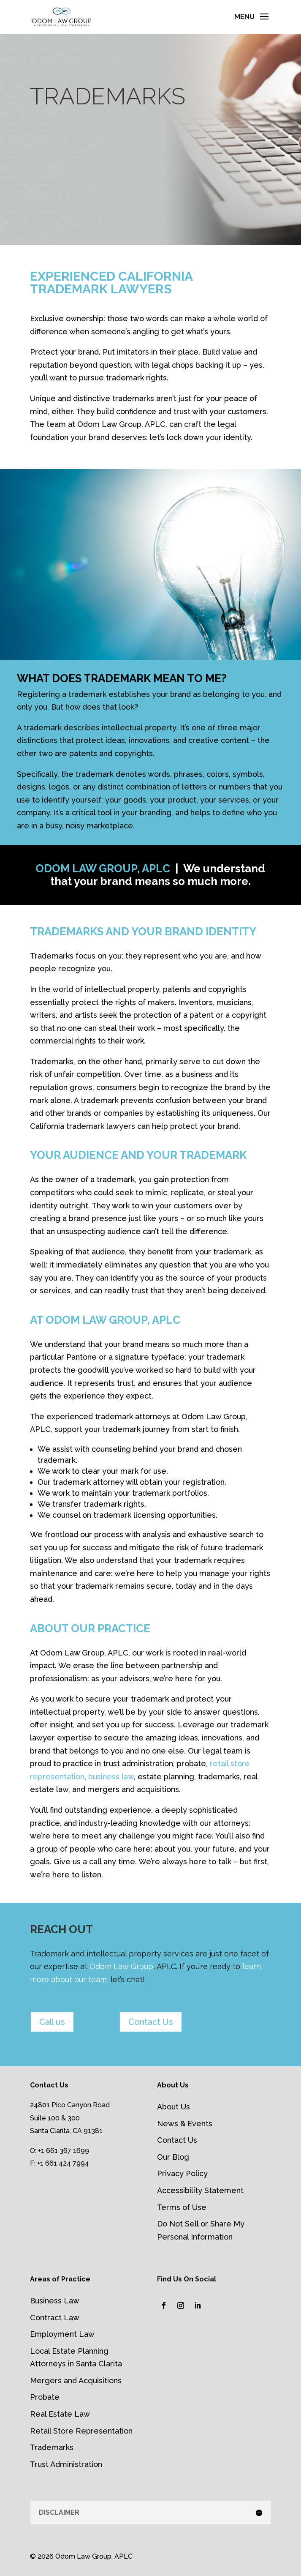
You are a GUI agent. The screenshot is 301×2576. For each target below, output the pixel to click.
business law (111, 1776)
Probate (45, 2397)
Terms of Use (181, 2207)
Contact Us (150, 2022)
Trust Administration (66, 2464)
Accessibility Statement (200, 2190)
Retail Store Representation (81, 2430)
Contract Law (54, 2317)
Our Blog (173, 2157)
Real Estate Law (60, 2413)
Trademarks (51, 2447)
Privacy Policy (182, 2173)
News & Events (184, 2123)
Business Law (54, 2300)
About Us (173, 2106)
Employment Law (62, 2334)
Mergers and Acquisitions (76, 2380)
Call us (52, 2022)
